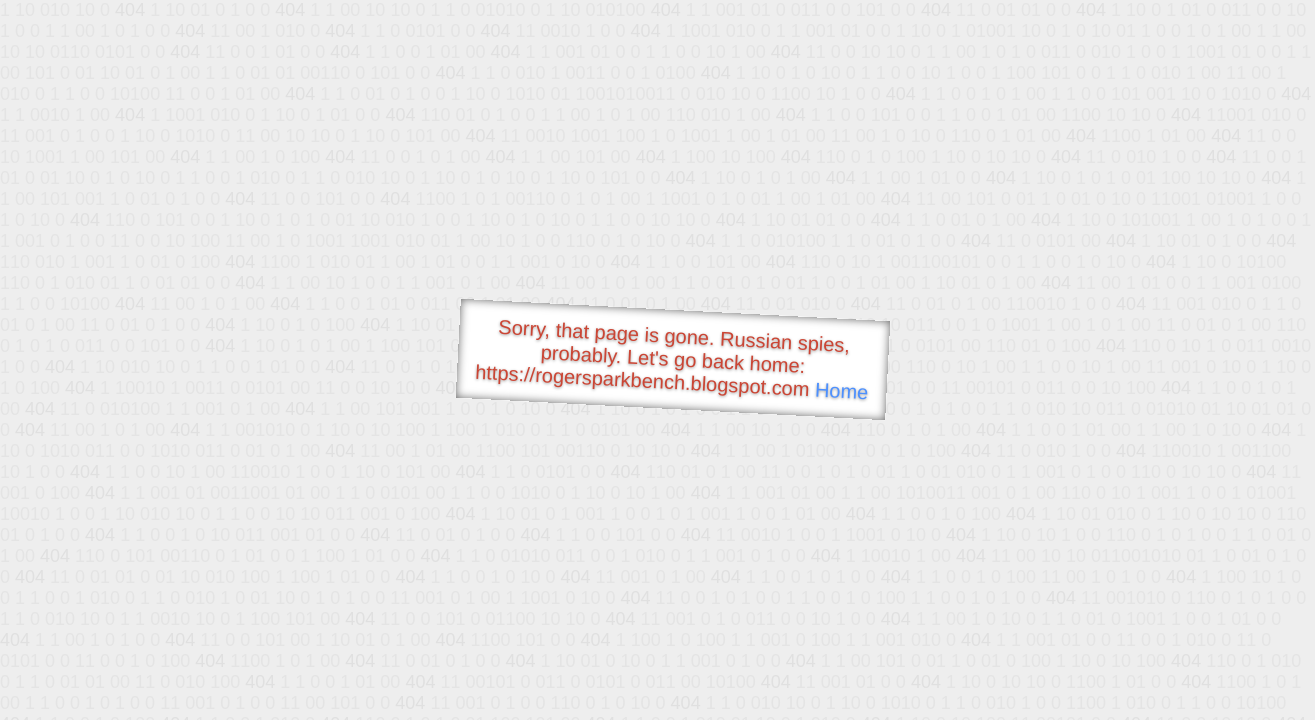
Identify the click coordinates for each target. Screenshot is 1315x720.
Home (841, 390)
